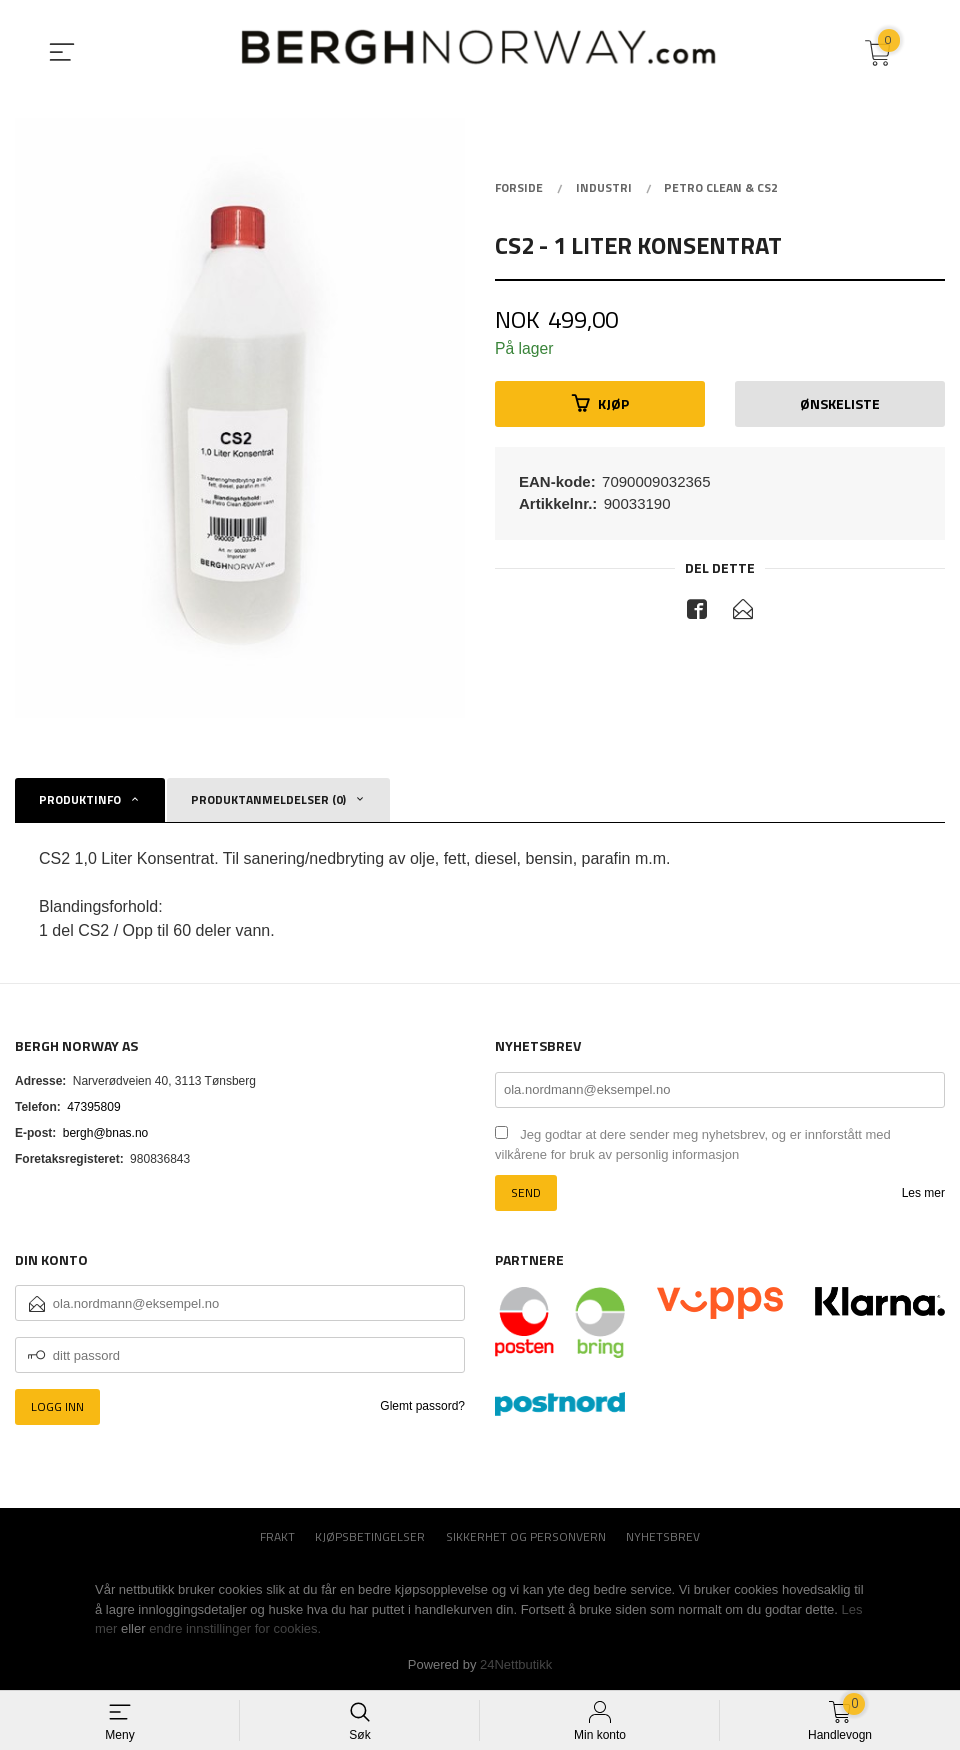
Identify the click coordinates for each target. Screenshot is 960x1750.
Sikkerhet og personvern (526, 1537)
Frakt (277, 1537)
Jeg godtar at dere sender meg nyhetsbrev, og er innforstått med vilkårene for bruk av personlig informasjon (693, 1145)
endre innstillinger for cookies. (235, 1628)
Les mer (923, 1193)
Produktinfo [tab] (80, 799)
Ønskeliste (840, 403)
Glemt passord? (422, 1406)
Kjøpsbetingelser (370, 1537)
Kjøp (600, 403)
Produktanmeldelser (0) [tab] (268, 799)
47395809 (93, 1107)
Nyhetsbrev (663, 1537)
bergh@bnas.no (106, 1133)
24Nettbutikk (516, 1664)
